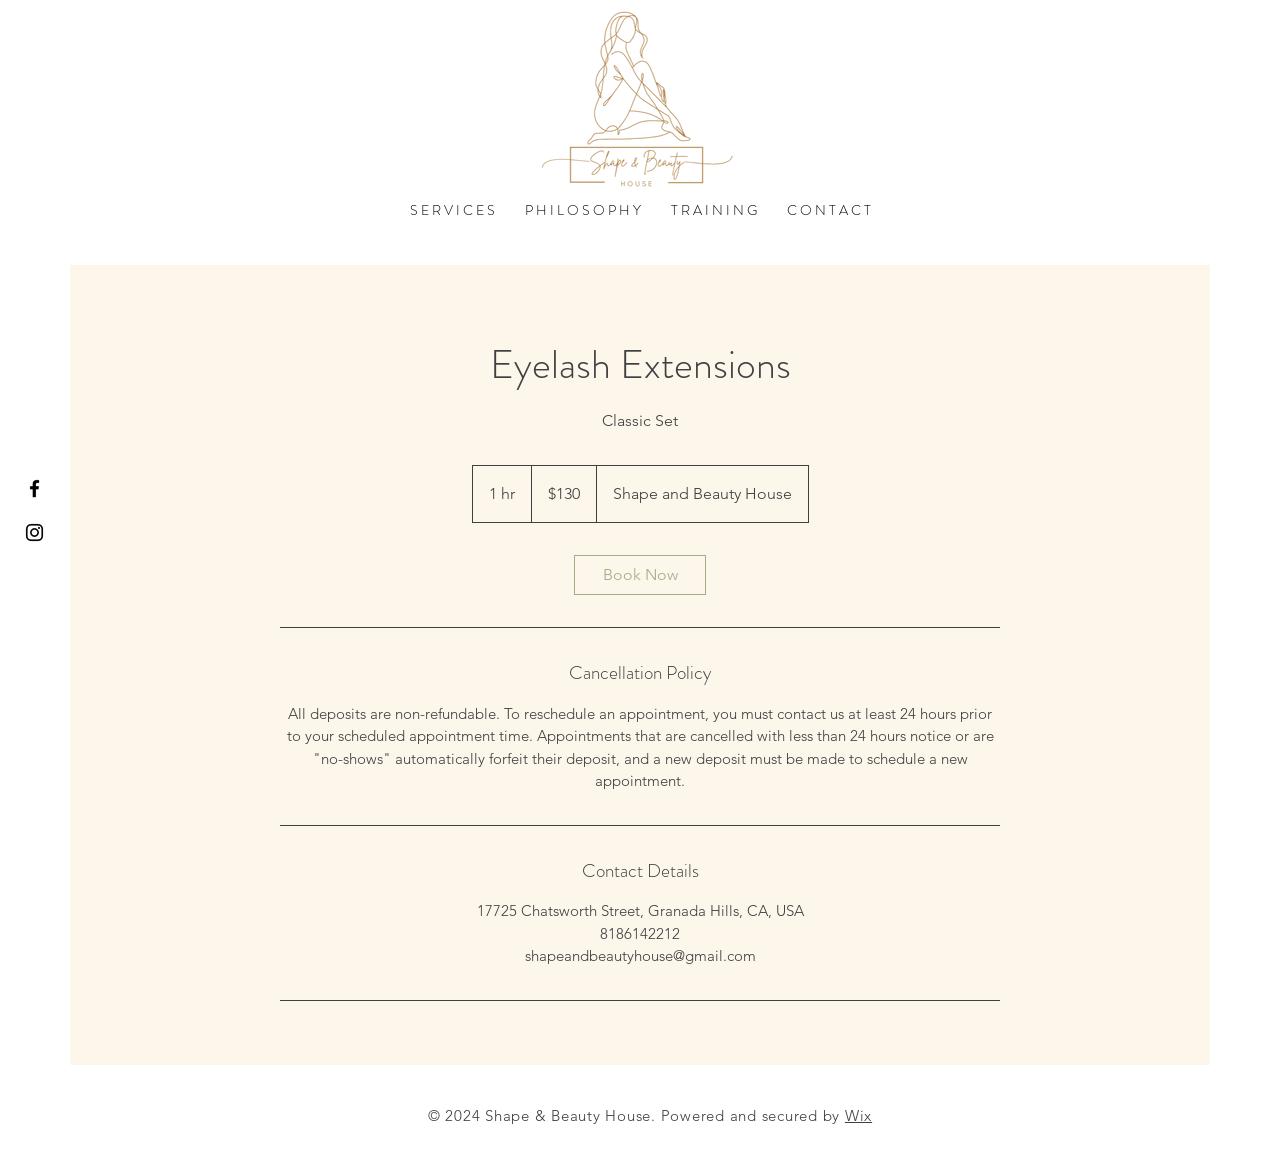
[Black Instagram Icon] (34, 532)
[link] (640, 575)
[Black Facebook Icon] (34, 488)
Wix (858, 1115)
